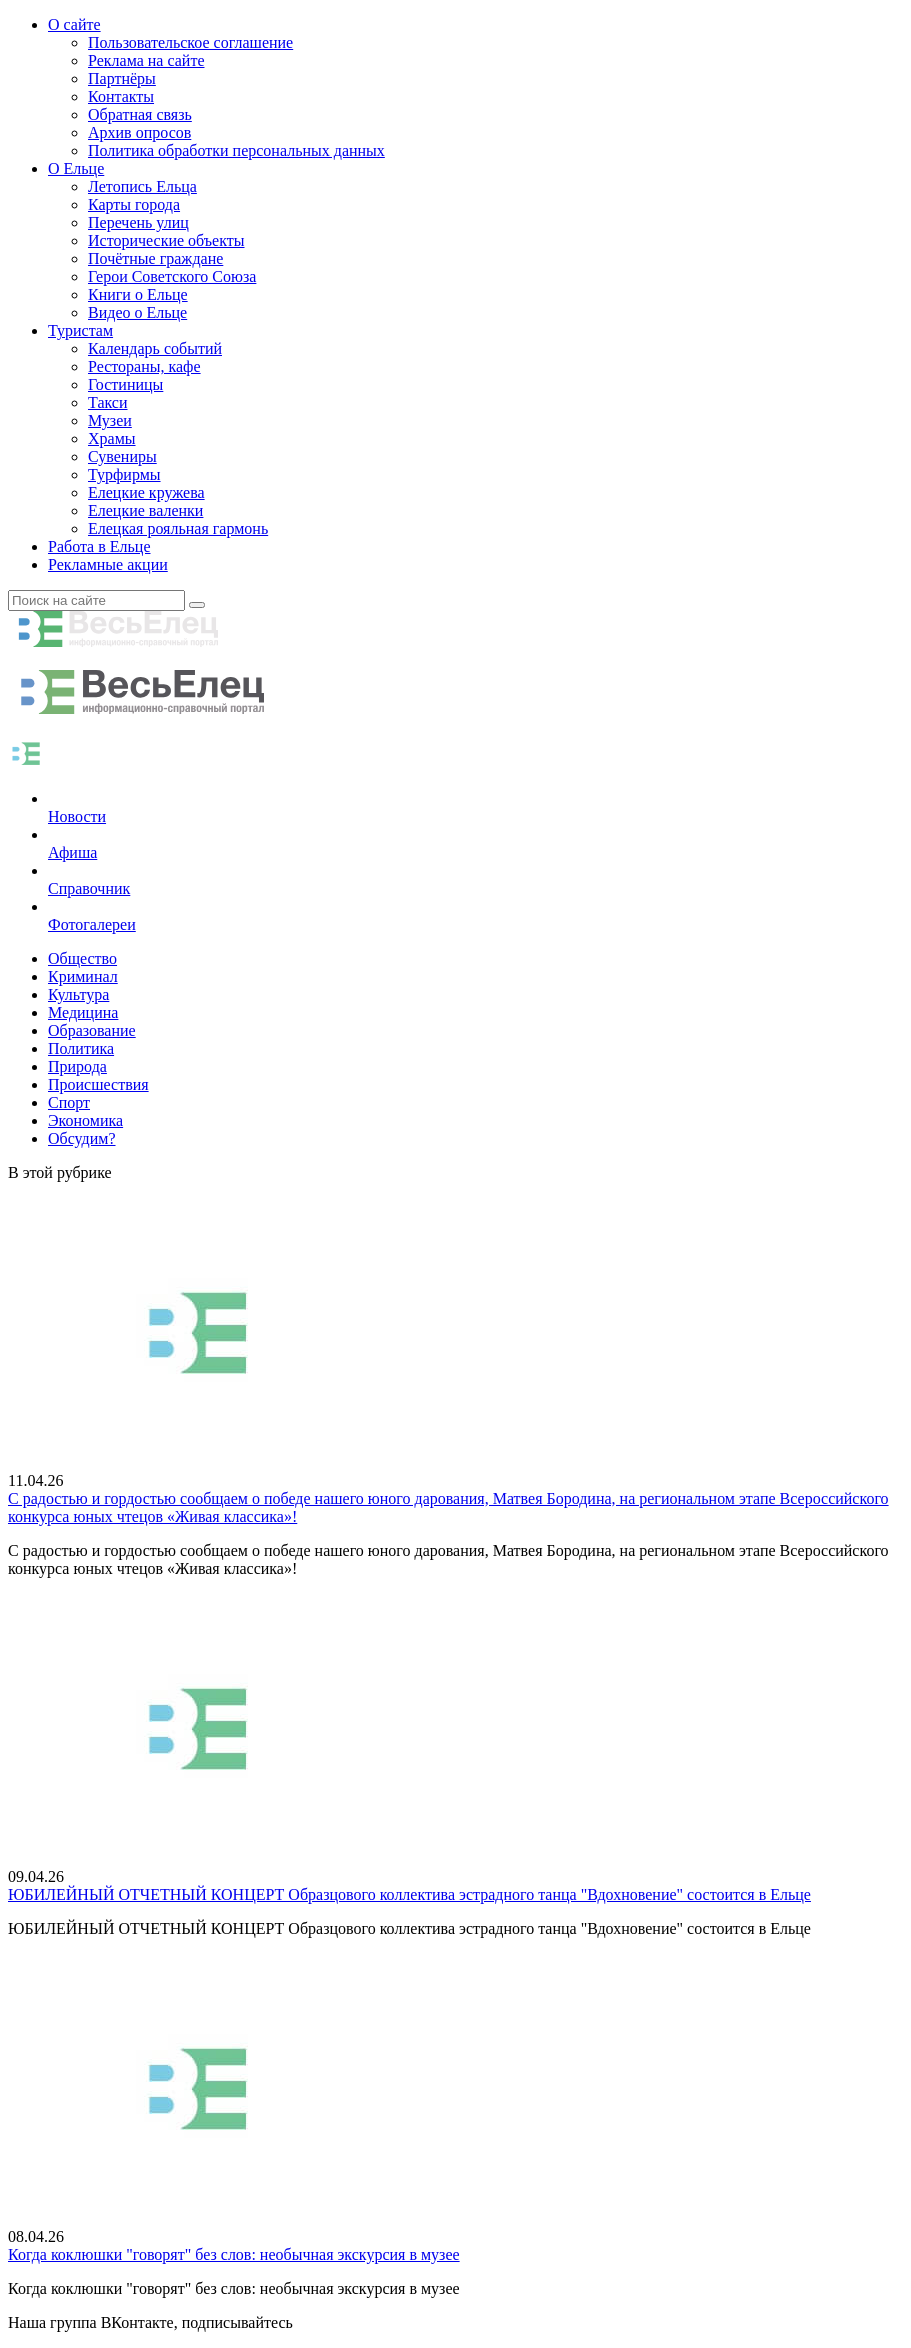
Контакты (121, 96)
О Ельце (76, 168)
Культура (78, 994)
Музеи (110, 420)
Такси (108, 402)
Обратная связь (140, 114)
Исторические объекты (166, 240)
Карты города (134, 204)
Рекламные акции (108, 564)
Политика (81, 1048)
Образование (92, 1030)
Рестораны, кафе (144, 366)
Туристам (80, 330)
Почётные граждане (155, 258)
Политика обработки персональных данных (236, 150)
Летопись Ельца (142, 186)
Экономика (85, 1120)
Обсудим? (82, 1138)
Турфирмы (124, 474)
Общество (82, 958)
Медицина (83, 1012)
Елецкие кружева (146, 492)
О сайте (74, 24)
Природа (77, 1066)
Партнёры (122, 78)
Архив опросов (139, 132)
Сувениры (122, 456)
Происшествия (98, 1084)
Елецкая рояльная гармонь (178, 528)
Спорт (69, 1102)
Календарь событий (155, 348)
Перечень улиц (138, 222)
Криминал (83, 976)
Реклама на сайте (146, 60)
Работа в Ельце (99, 546)
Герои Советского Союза (172, 276)
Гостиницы (125, 384)
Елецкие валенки (145, 510)
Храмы (112, 438)
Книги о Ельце (138, 294)
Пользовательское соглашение (190, 42)
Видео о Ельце (137, 312)
